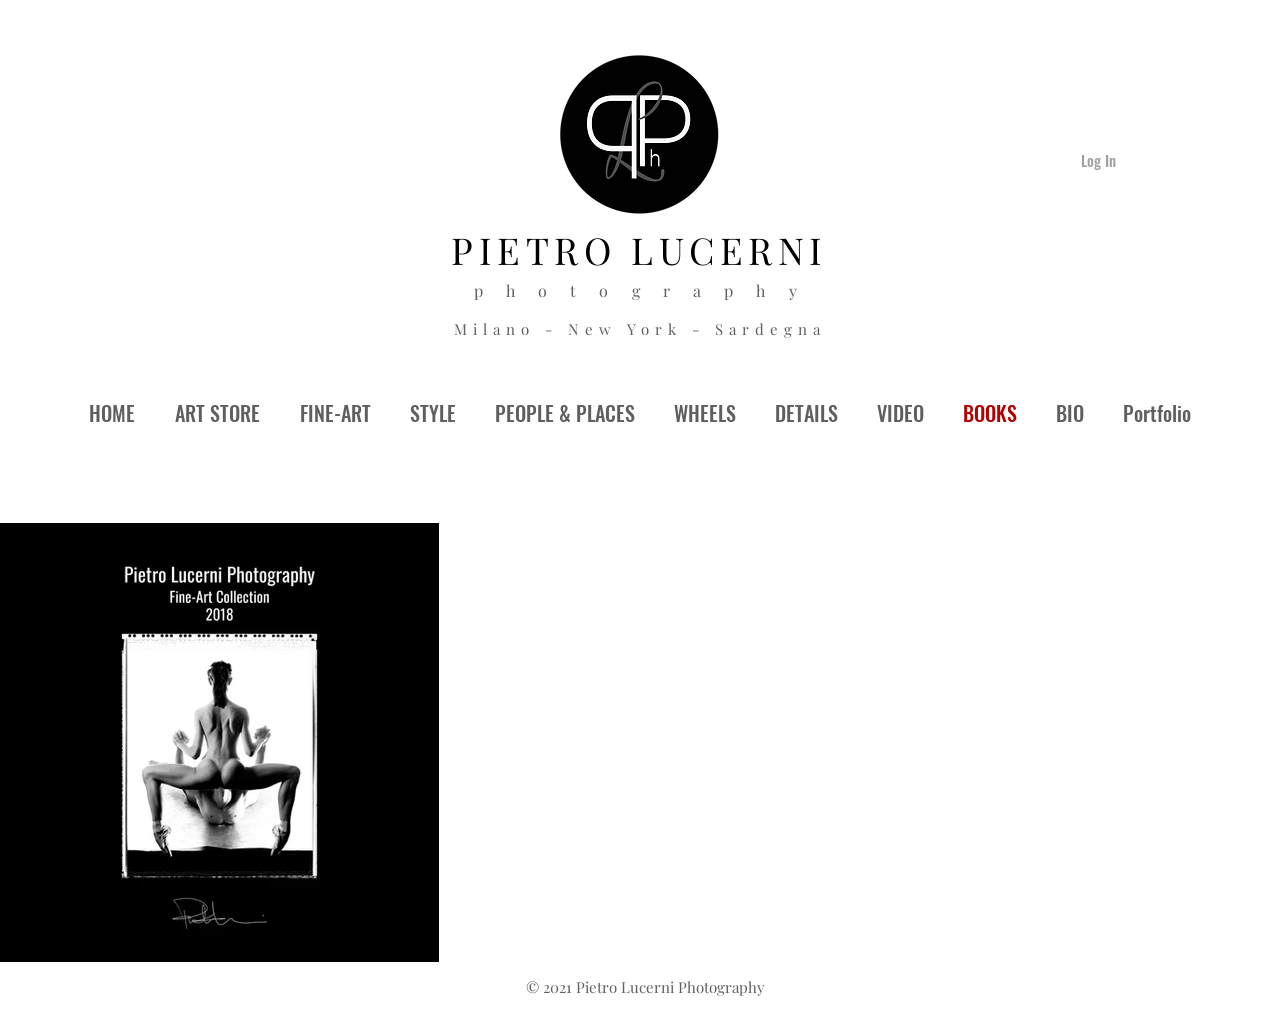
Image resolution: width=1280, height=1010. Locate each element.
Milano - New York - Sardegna (640, 329)
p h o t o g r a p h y (640, 290)
